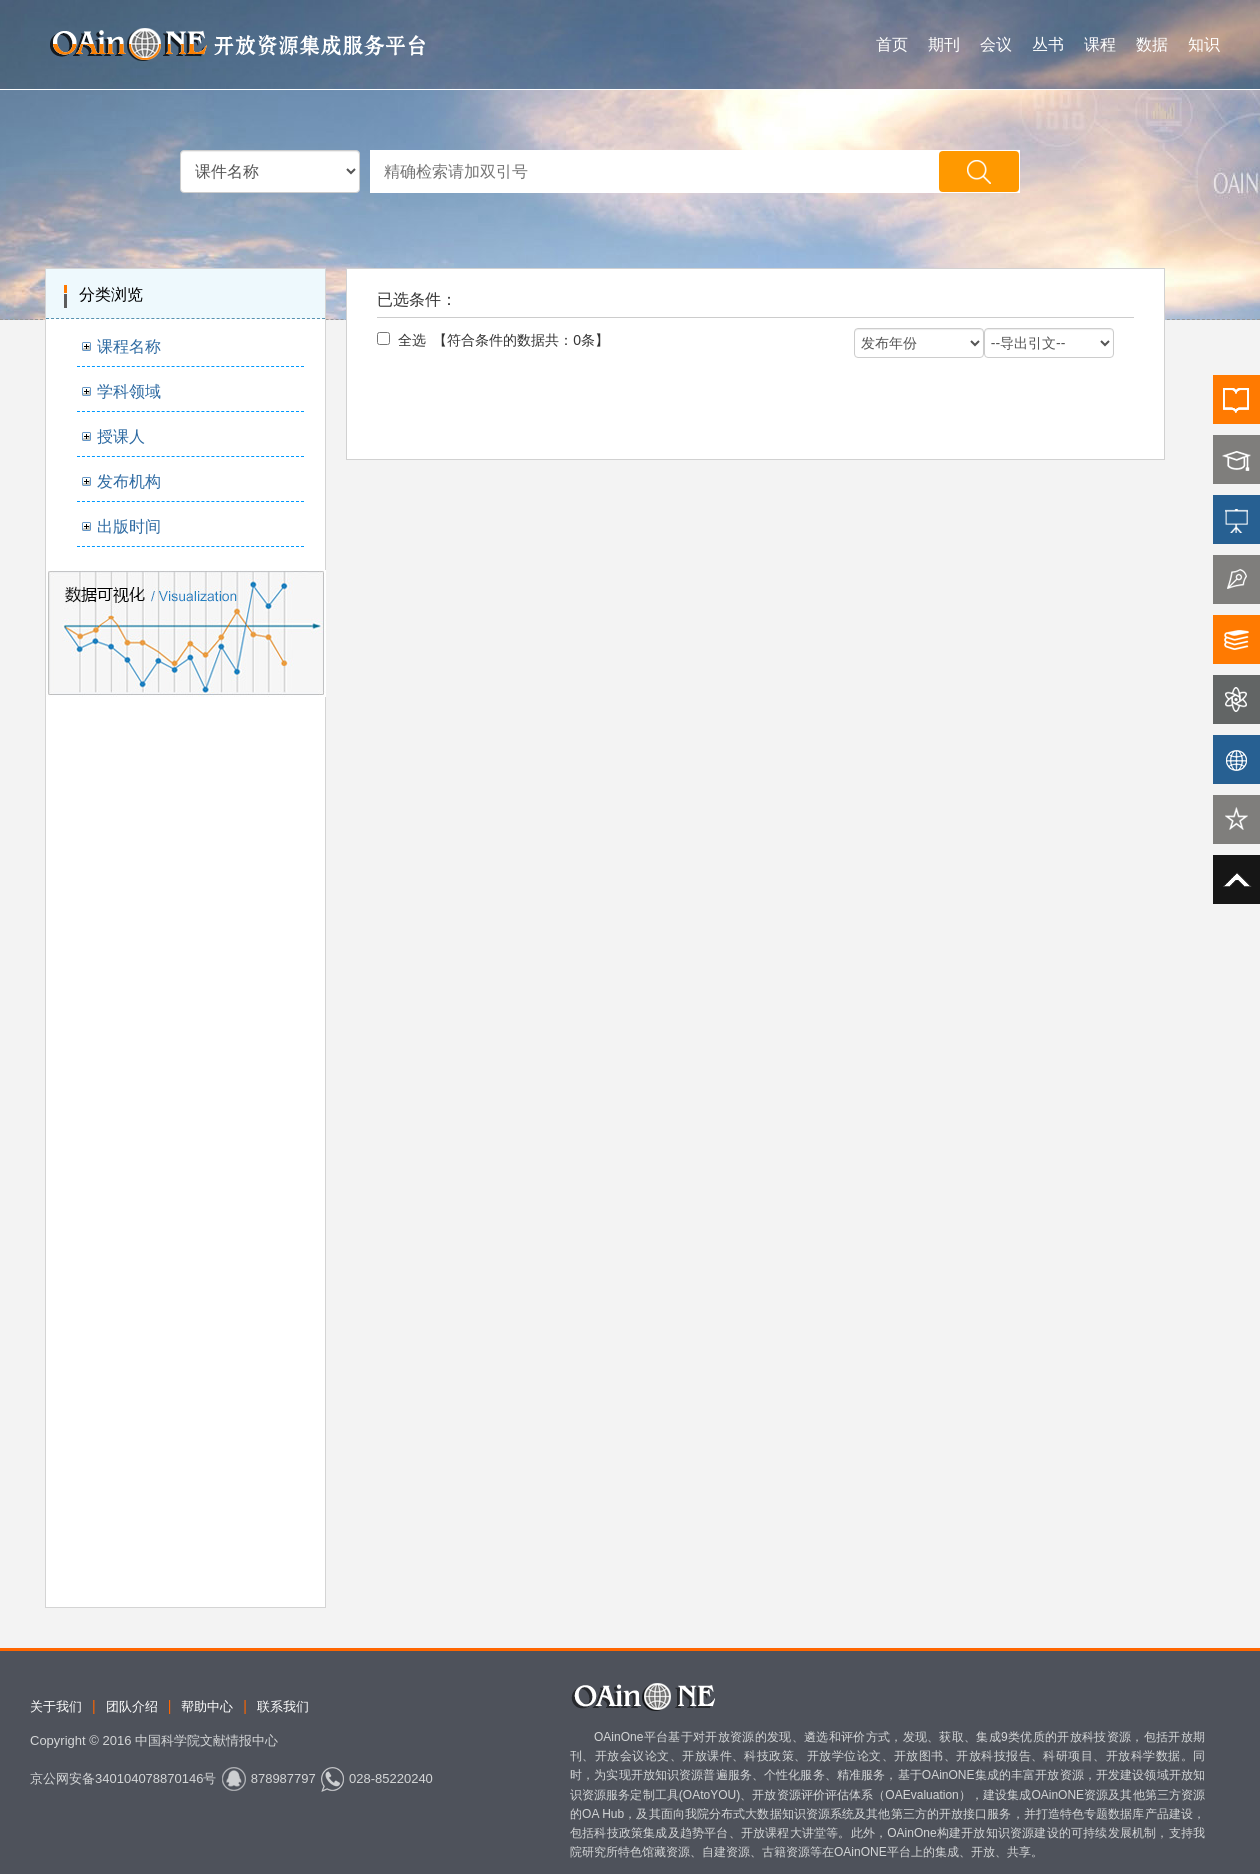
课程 (1100, 44)
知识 (1204, 44)
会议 (996, 44)
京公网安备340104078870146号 (123, 1778)
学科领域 (129, 391)
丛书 (1048, 44)
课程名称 (129, 346)
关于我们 (56, 1706)
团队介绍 (132, 1706)
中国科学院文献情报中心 (206, 1740)
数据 (1152, 44)
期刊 (944, 44)
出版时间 (129, 526)
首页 (892, 44)
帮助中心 (207, 1706)
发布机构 (129, 481)
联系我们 (283, 1706)
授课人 (121, 436)
